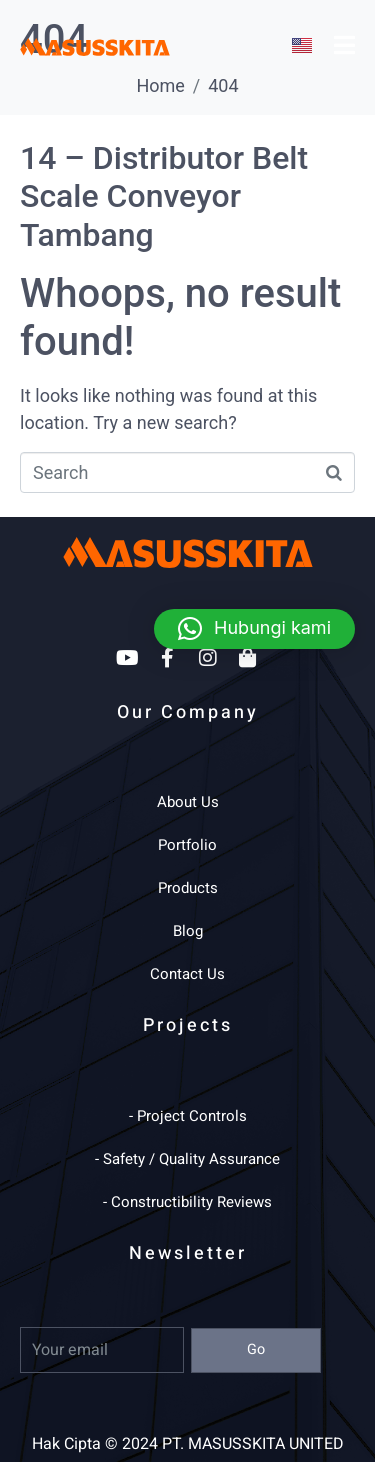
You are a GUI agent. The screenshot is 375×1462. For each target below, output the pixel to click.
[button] (254, 629)
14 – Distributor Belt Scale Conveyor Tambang (164, 196)
